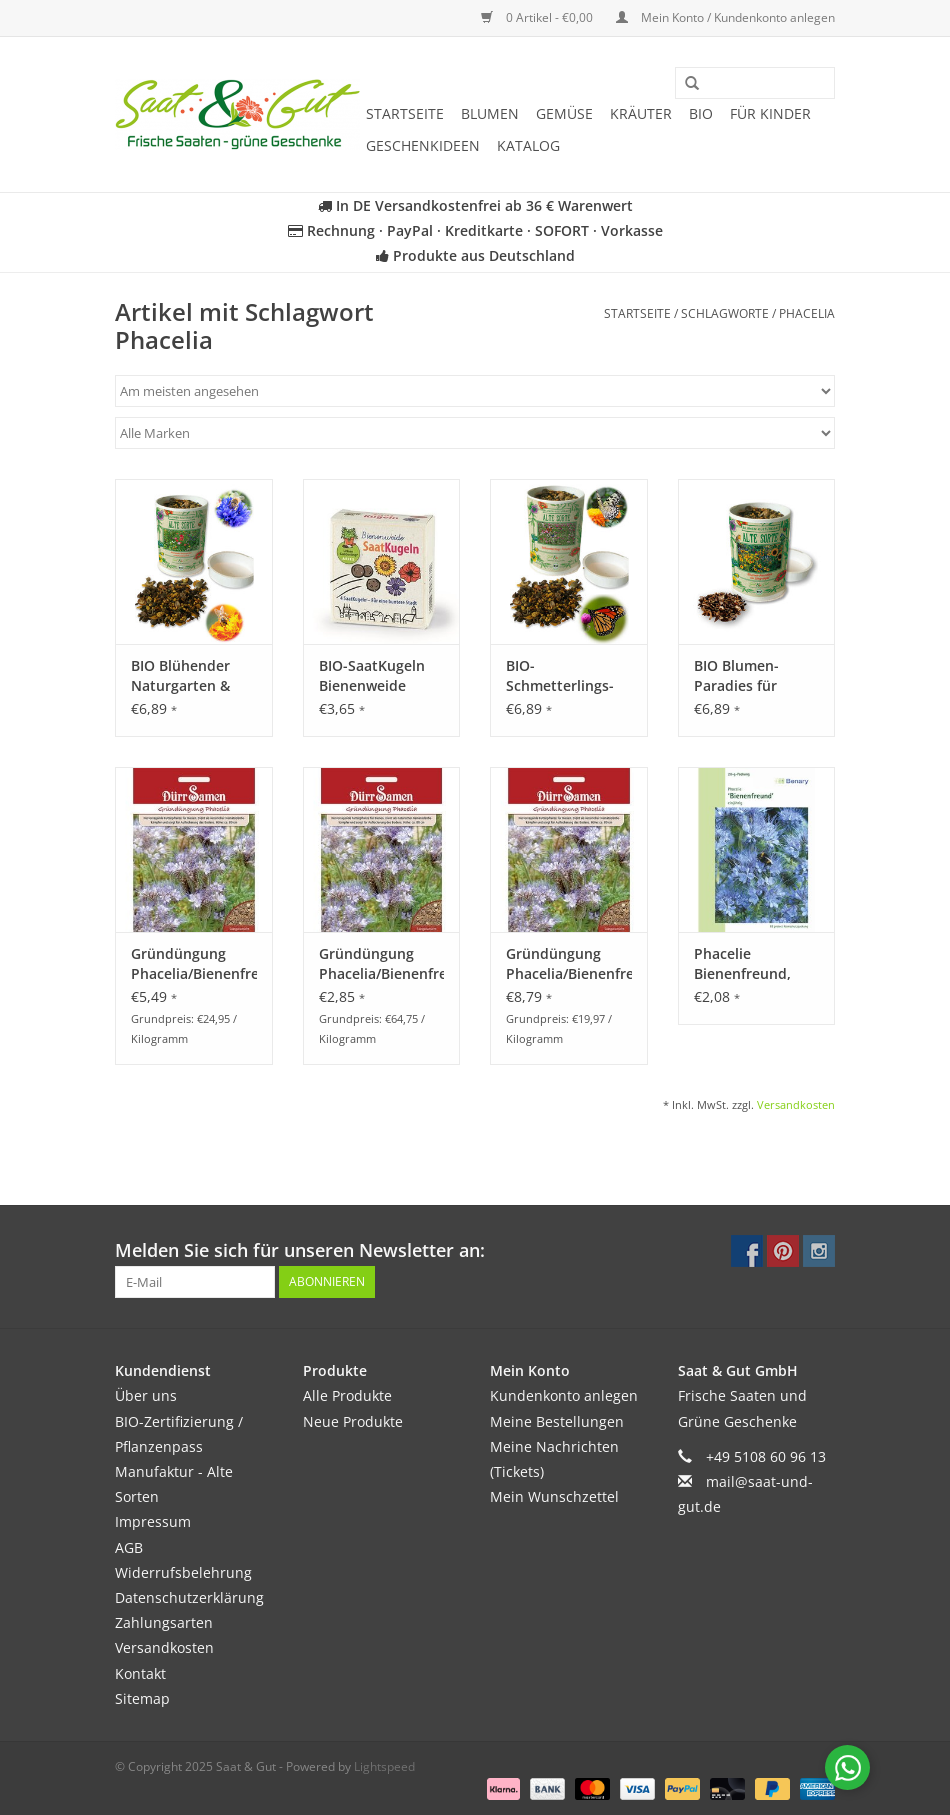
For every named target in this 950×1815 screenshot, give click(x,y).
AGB (129, 1547)
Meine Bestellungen (557, 1421)
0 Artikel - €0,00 (538, 17)
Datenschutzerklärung (189, 1597)
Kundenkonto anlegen (564, 1395)
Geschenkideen (423, 145)
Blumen (490, 113)
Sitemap (142, 1698)
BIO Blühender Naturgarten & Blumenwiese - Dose (180, 676)
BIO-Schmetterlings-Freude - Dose (560, 676)
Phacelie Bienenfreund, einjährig (742, 964)
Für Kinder (770, 113)
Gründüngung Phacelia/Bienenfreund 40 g (382, 964)
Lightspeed (384, 1766)
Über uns (146, 1395)
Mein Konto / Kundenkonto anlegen (725, 17)
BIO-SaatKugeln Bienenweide (372, 675)
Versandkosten (796, 1104)
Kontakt (140, 1673)
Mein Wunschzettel (554, 1496)
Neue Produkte (353, 1421)
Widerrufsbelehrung (183, 1572)
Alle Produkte (347, 1395)
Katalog (528, 145)
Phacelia (807, 313)
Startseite (405, 113)
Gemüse (564, 113)
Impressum (153, 1521)
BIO (701, 113)
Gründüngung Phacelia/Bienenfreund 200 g (194, 964)
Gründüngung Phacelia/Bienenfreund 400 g (569, 964)
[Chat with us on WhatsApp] (847, 1767)
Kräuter (641, 113)
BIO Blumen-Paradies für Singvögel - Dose (750, 676)
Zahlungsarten (164, 1622)
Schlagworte (725, 313)
